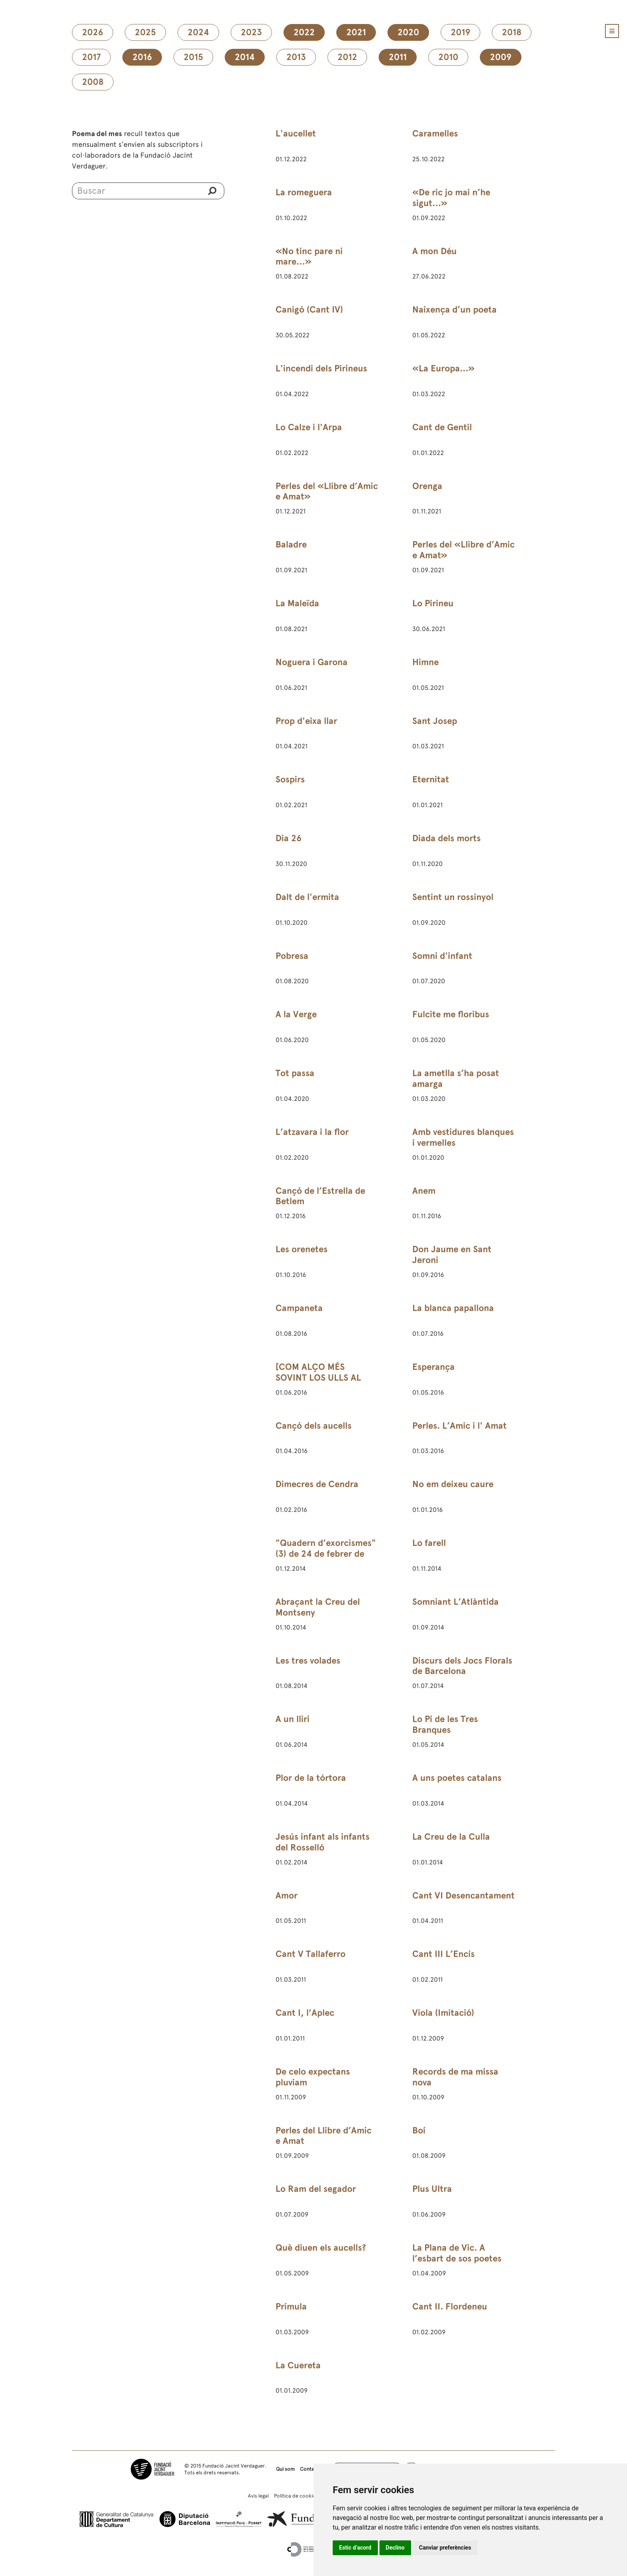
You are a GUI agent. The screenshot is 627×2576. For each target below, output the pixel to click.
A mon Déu (434, 251)
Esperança (433, 1366)
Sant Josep (434, 721)
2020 (408, 32)
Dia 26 (289, 838)
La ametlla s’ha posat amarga (455, 1078)
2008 (93, 81)
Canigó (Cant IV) (309, 309)
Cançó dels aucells (313, 1425)
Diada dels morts (446, 838)
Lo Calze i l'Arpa (309, 427)
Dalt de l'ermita (307, 897)
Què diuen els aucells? (321, 2247)
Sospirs (290, 779)
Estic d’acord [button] (355, 2547)
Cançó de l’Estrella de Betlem (320, 1196)
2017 (91, 57)
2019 (460, 32)
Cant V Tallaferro (310, 1954)
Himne (425, 662)
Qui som (285, 2469)
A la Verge (296, 1014)
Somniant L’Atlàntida (455, 1601)
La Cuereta (298, 2365)
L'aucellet (296, 133)
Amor (287, 1895)
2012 (347, 57)
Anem (423, 1190)
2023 (251, 32)
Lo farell (429, 1543)
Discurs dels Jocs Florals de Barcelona (462, 1666)
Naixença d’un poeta (454, 309)
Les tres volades (308, 1660)
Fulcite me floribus (450, 1014)
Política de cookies (296, 2496)
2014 (245, 57)
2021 (356, 32)
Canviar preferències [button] (445, 2547)
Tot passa (295, 1073)
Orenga (427, 486)
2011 (398, 57)
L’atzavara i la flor (312, 1132)
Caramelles (435, 133)
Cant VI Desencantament (463, 1895)
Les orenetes (301, 1249)
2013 (296, 57)
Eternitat (430, 779)
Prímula (291, 2306)
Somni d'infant (442, 955)
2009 (500, 57)
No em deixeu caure (452, 1484)
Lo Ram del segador (316, 2188)
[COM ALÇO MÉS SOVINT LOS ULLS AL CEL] (318, 1377)
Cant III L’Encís (443, 1954)
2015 (193, 57)
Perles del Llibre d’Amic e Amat (323, 2136)
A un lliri (293, 1719)
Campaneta (299, 1308)
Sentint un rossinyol (452, 897)
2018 (511, 32)
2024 (198, 32)
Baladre (291, 544)
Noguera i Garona (311, 662)
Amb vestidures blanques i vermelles (463, 1137)
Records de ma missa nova (455, 2077)
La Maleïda (297, 603)
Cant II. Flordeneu (449, 2306)
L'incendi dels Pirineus (321, 368)
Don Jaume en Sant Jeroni (451, 1254)
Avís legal (258, 2496)
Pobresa (292, 955)
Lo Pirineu (432, 603)
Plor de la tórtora (311, 1777)
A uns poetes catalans (456, 1777)
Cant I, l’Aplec (305, 2012)
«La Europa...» (443, 368)
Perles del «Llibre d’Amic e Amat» (327, 491)
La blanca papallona (453, 1308)
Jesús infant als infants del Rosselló (322, 1842)
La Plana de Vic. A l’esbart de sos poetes (456, 2253)
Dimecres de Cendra (317, 1484)
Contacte (311, 2469)
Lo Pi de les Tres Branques (445, 1724)
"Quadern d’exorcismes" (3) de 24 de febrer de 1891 (326, 1554)
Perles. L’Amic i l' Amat (459, 1425)
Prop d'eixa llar (306, 721)
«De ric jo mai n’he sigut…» (451, 197)
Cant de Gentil (442, 427)
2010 (448, 57)
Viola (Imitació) (443, 2012)
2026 (92, 32)
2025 (145, 32)
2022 (304, 32)
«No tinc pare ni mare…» (309, 256)
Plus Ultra (432, 2188)
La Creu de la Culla (451, 1836)
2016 (142, 57)
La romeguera (304, 192)
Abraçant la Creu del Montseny (318, 1607)
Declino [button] (395, 2547)
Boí (418, 2130)
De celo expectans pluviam (313, 2077)
